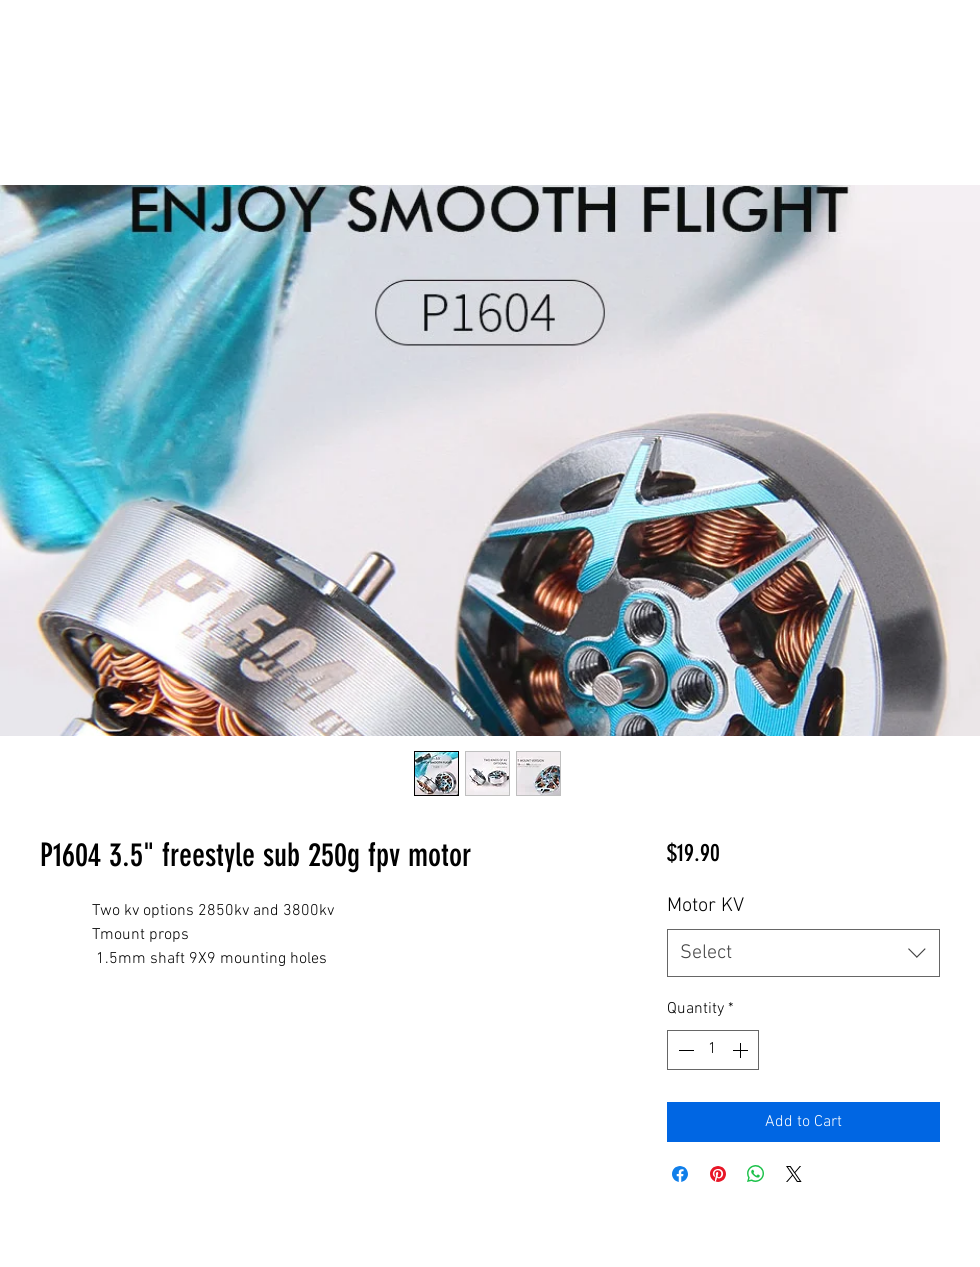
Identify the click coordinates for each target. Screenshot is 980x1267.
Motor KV (705, 906)
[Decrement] (684, 1050)
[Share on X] (794, 1174)
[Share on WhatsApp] (756, 1174)
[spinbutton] (713, 1050)
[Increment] (742, 1050)
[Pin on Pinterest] (718, 1174)
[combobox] (803, 953)
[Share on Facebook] (680, 1174)
